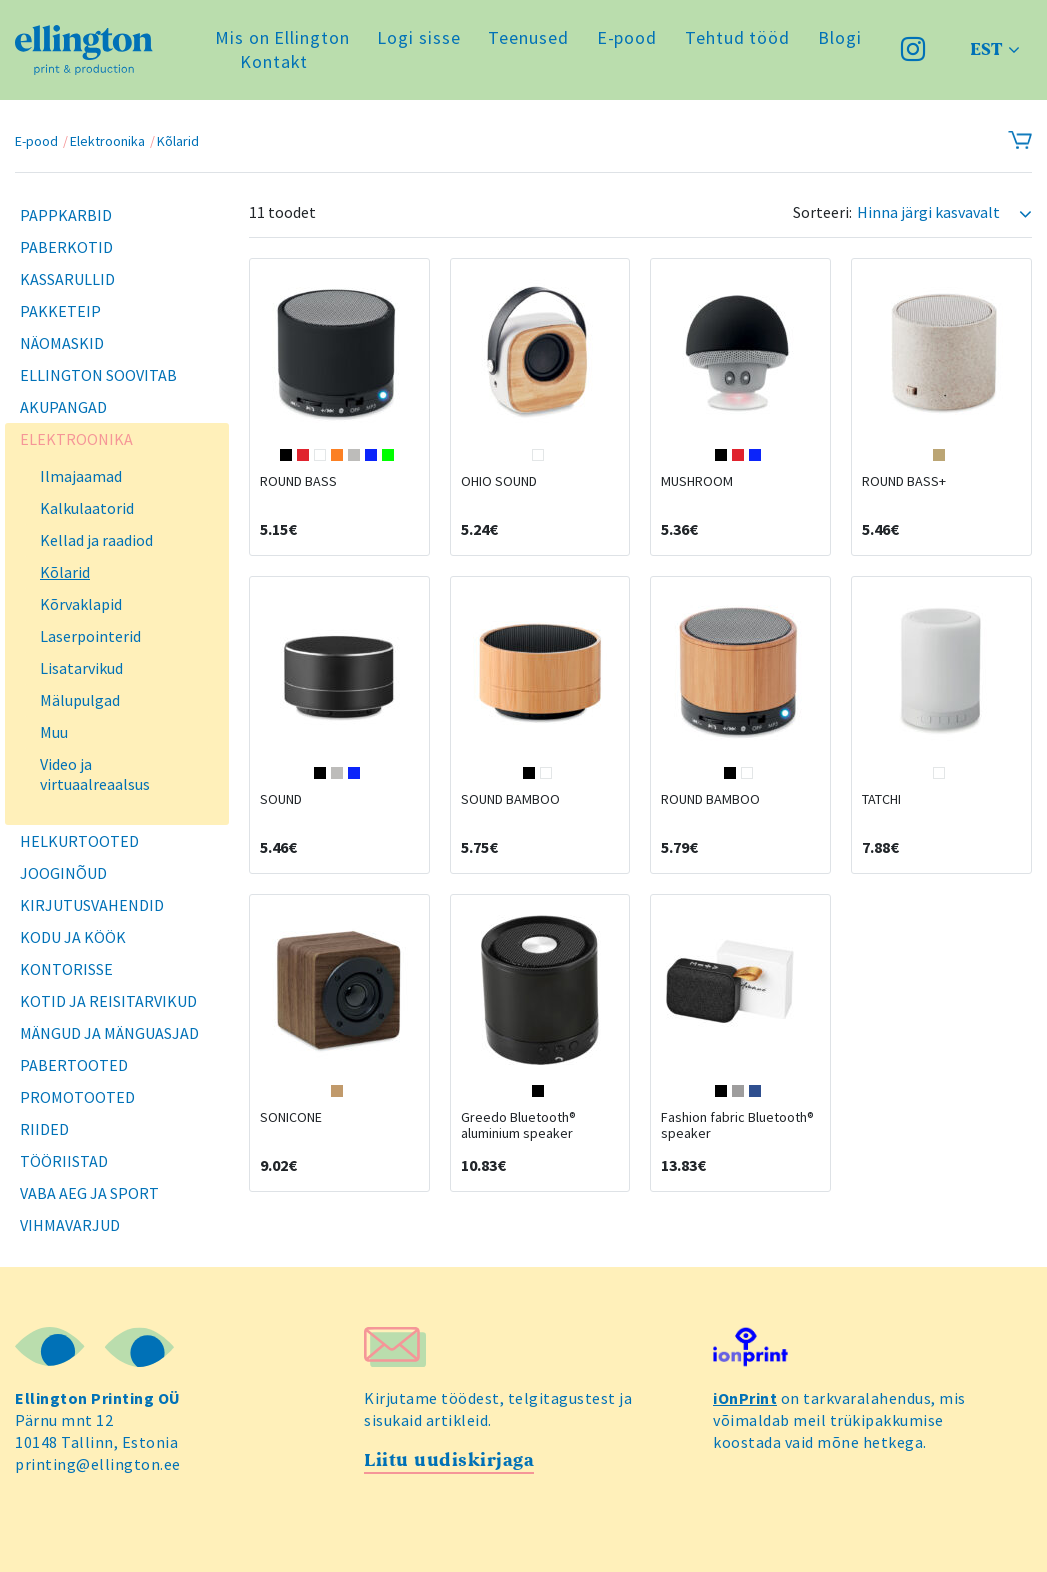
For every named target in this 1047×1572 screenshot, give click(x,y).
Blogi (840, 37)
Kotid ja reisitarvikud (108, 1001)
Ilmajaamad (81, 476)
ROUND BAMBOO (710, 799)
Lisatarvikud (81, 668)
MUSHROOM (697, 481)
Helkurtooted (79, 841)
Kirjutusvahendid (92, 905)
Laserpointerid (90, 636)
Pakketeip (60, 311)
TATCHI (881, 799)
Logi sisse (418, 37)
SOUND (281, 799)
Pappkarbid (66, 215)
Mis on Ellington (282, 37)
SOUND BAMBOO (510, 799)
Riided (44, 1129)
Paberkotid (66, 247)
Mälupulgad (80, 700)
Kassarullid (67, 279)
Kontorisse (66, 969)
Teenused (528, 37)
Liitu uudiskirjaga (449, 1460)
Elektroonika (107, 141)
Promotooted (77, 1097)
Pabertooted (74, 1065)
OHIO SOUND (499, 481)
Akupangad (63, 407)
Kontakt (274, 61)
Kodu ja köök (73, 937)
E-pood (627, 37)
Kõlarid (178, 141)
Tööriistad (64, 1161)
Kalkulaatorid (87, 508)
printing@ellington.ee (98, 1464)
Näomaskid (62, 343)
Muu (54, 732)
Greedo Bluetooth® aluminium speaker (518, 1125)
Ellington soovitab (98, 375)
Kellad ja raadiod (96, 540)
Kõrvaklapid (81, 604)
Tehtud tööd (737, 37)
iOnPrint (745, 1398)
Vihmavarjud (70, 1225)
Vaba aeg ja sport (89, 1193)
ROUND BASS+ (904, 481)
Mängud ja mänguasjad (109, 1033)
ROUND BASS (298, 481)
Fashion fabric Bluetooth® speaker (737, 1125)
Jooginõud (63, 873)
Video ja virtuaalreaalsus (95, 774)
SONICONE (291, 1117)
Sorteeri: (822, 212)
